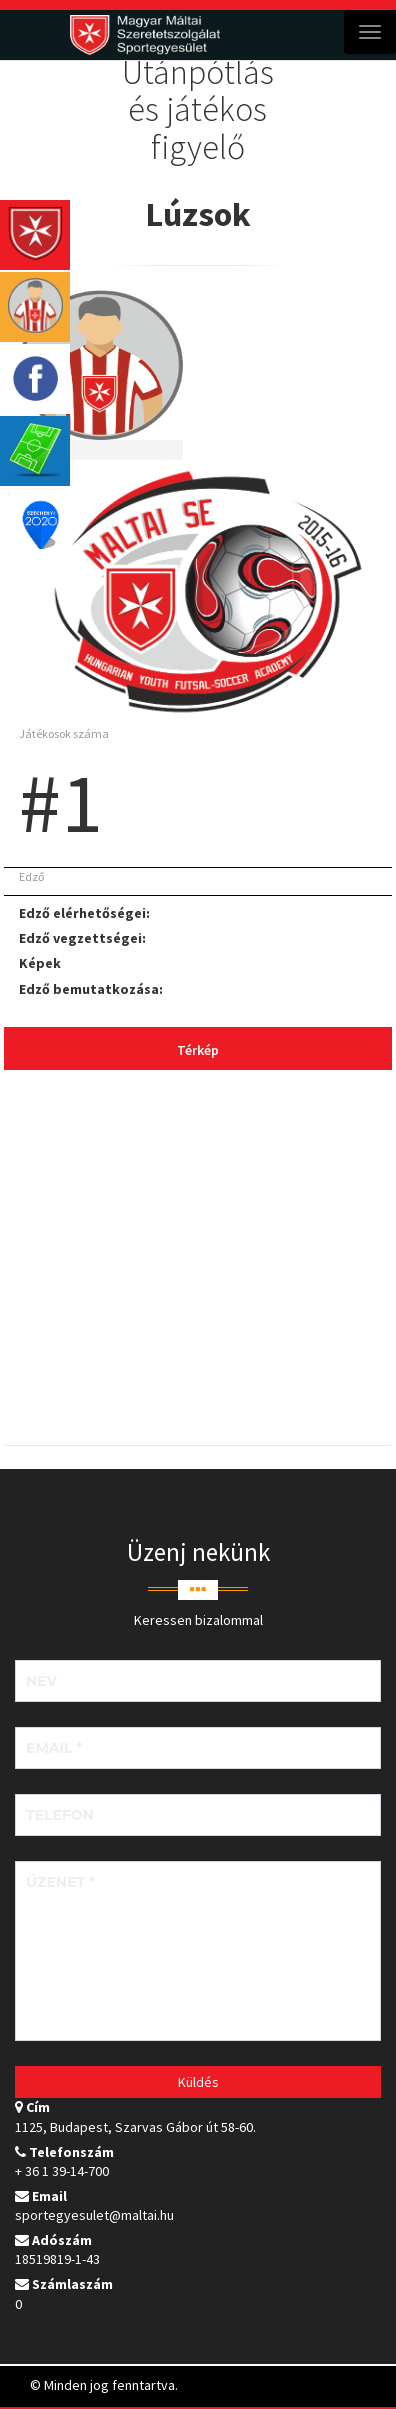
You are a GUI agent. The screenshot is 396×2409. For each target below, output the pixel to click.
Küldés (198, 2082)
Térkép (198, 1050)
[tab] (198, 1260)
